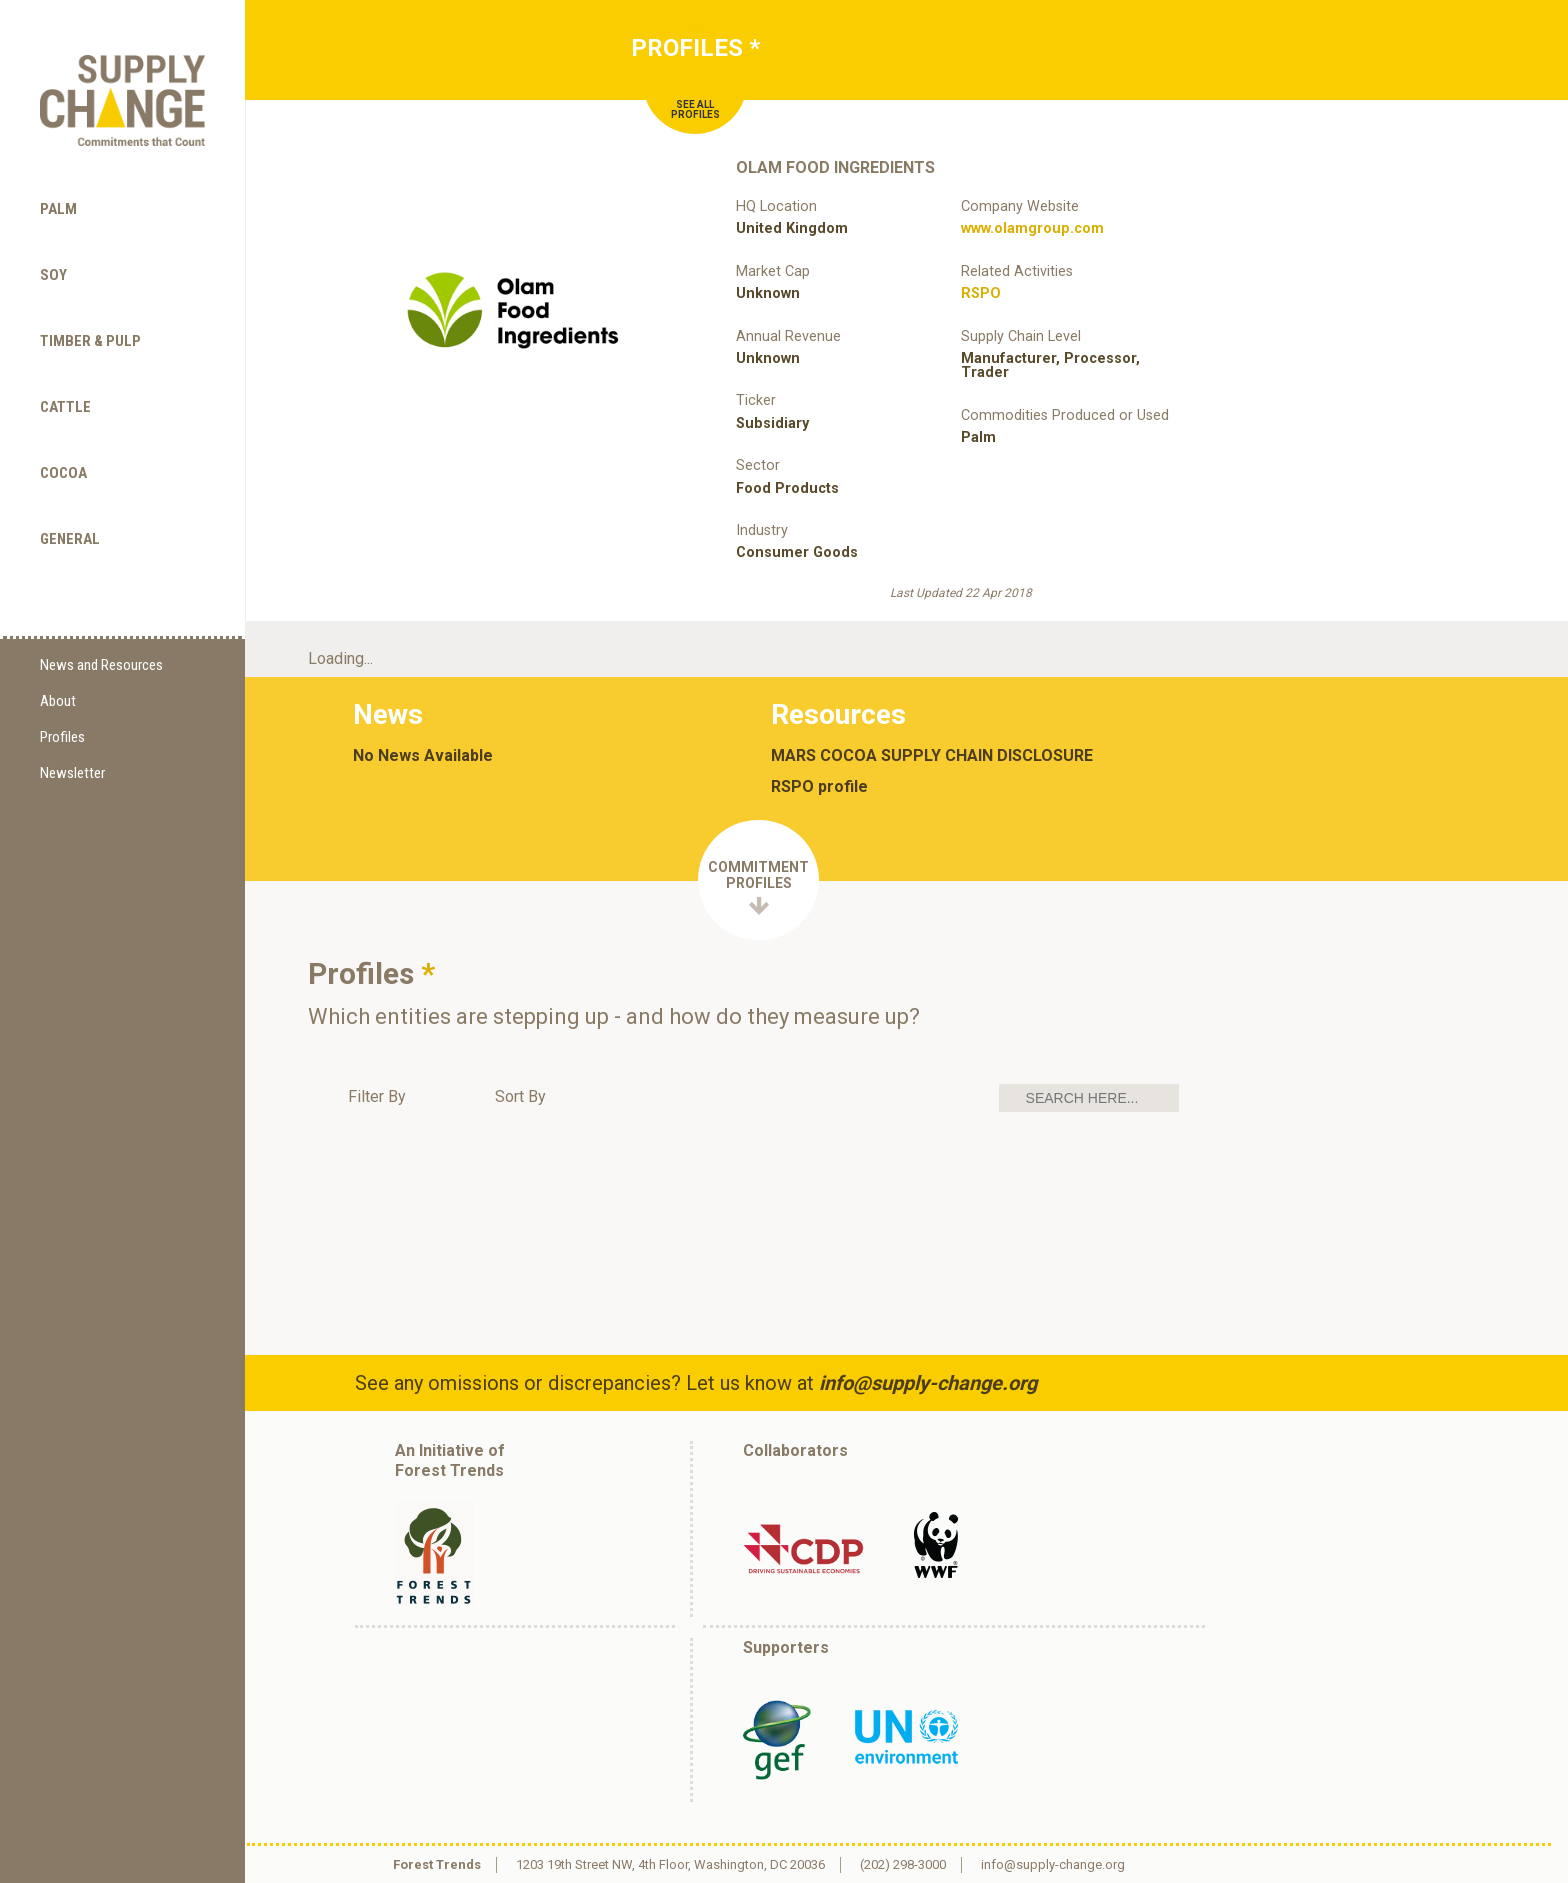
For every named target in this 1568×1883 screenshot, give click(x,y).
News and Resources (101, 665)
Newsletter (72, 773)
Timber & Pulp (90, 341)
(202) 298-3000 (903, 1864)
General (70, 539)
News (388, 714)
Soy (53, 275)
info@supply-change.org (928, 1383)
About (58, 701)
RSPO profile (819, 787)
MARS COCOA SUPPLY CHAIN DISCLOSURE (932, 756)
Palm (58, 209)
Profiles (62, 737)
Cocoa (63, 473)
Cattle (65, 407)
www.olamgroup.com (1032, 228)
